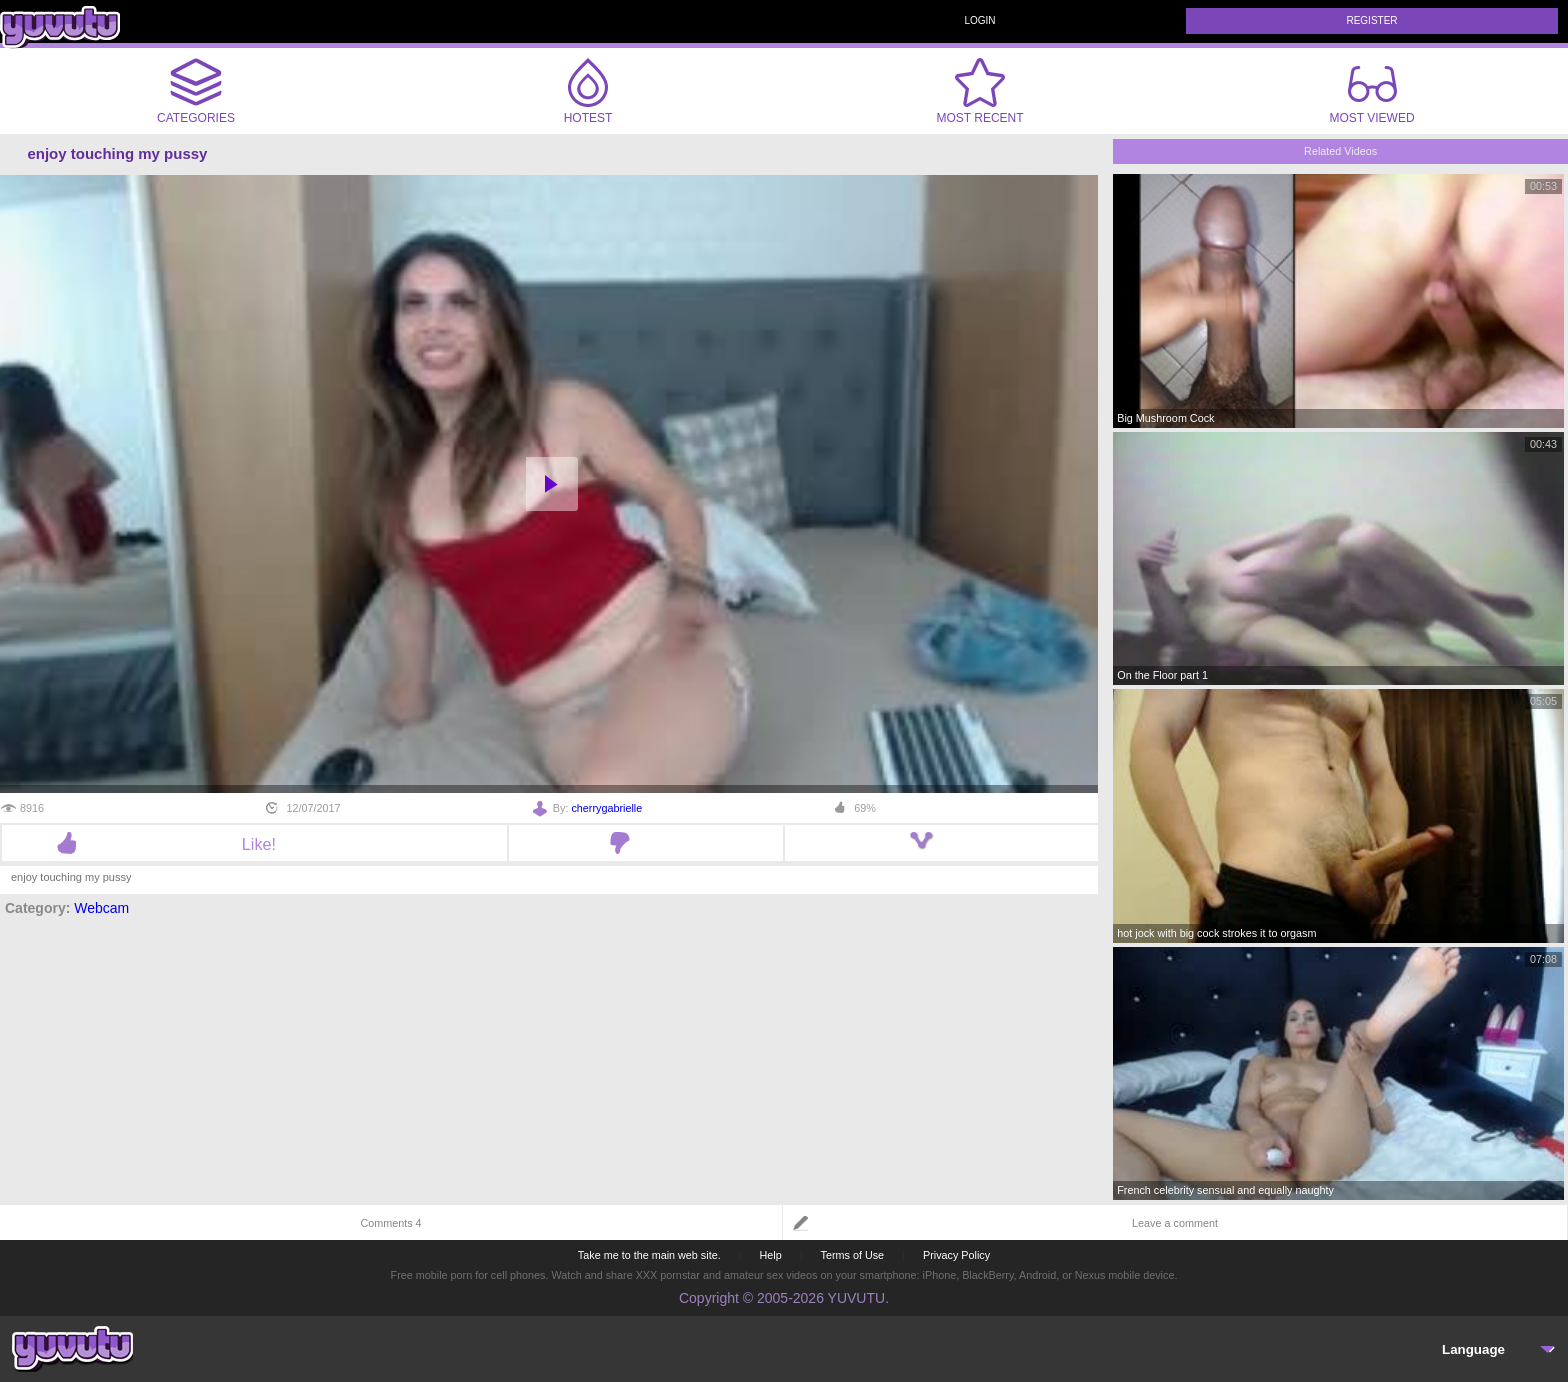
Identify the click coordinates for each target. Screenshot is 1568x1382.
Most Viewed (1371, 95)
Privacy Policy (956, 1255)
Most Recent (979, 91)
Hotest (588, 91)
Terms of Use (853, 1255)
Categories (196, 91)
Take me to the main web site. (649, 1255)
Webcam (101, 908)
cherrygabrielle (606, 808)
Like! (254, 844)
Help (770, 1255)
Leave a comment (1175, 1223)
